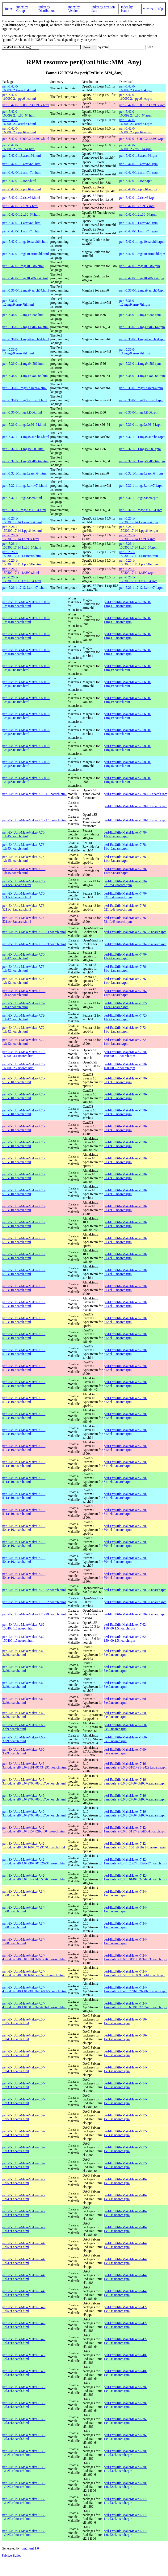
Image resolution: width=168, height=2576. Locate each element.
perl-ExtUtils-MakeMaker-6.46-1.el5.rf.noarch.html (23, 2181)
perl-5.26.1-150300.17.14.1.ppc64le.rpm (138, 528)
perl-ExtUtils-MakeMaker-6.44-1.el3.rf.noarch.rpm (125, 2277)
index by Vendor (74, 8)
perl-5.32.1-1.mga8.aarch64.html (24, 473)
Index (9, 9)
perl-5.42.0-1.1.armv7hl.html (21, 231)
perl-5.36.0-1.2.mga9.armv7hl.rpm (134, 302)
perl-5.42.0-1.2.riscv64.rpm (137, 197)
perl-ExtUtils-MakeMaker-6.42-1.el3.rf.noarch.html (23, 2325)
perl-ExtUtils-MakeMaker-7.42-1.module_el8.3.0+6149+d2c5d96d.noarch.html (34, 1877)
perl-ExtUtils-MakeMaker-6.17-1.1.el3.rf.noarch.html (23, 2500)
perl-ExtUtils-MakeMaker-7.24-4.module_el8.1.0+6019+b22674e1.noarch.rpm (135, 2005)
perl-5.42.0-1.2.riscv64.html (21, 197)
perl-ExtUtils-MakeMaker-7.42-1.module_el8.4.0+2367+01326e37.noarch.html (34, 1861)
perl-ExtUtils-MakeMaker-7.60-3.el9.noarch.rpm (125, 1652)
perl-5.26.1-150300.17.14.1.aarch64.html (22, 520)
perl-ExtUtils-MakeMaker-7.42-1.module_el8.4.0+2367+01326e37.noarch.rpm (135, 1861)
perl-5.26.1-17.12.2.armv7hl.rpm (141, 587)
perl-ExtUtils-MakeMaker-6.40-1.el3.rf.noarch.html (23, 2357)
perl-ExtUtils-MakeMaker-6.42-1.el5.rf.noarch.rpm (125, 2309)
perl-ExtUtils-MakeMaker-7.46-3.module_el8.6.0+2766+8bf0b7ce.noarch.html (34, 1781)
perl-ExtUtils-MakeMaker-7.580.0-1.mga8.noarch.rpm (127, 732)
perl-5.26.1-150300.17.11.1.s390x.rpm (137, 570)
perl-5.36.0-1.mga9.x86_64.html (24, 424)
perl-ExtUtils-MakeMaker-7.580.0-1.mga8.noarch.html (26, 732)
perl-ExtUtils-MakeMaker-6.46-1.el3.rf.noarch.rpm (125, 2213)
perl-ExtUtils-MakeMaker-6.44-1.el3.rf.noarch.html (23, 2277)
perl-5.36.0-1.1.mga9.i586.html (23, 363)
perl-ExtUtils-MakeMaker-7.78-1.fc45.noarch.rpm (125, 834)
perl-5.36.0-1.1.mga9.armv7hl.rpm (134, 351)
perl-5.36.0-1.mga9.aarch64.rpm (141, 388)
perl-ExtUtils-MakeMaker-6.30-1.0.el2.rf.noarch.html (23, 2484)
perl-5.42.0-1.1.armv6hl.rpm (138, 223)
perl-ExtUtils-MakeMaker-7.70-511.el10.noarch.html (23, 1464)
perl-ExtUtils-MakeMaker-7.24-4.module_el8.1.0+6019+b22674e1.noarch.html (34, 2005)
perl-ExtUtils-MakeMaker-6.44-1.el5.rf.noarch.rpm (125, 2245)
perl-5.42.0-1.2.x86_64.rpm (137, 214)
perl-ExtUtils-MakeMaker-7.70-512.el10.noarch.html (23, 1320)
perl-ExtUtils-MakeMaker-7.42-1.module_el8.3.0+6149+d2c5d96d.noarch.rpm (135, 1877)
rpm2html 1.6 (30, 2548)
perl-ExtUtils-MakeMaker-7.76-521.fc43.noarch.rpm (125, 883)
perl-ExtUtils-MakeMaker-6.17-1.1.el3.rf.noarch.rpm (125, 2500)
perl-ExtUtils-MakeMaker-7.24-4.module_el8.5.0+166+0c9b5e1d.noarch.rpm (134, 1973)
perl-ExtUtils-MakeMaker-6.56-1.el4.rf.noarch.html (23, 2037)
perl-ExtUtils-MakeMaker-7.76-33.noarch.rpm (135, 932)
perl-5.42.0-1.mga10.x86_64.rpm (141, 278)
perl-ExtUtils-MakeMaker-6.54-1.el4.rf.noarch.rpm (125, 2069)
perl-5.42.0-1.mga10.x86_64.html (25, 278)
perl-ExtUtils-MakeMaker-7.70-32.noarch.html (34, 1590)
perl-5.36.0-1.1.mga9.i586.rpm (140, 363)
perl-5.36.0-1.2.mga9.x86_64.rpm (142, 327)
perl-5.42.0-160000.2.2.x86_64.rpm (135, 147)
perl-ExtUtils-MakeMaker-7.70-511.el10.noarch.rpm (125, 1464)
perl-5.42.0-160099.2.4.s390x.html (25, 105)
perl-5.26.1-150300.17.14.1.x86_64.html (21, 545)
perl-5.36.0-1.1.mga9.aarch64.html (25, 339)
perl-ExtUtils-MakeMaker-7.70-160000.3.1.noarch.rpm (125, 1054)
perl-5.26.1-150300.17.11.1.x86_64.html (21, 579)
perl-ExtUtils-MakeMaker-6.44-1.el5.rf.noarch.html (23, 2245)
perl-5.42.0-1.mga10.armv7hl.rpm (142, 254)
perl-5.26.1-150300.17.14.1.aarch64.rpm (138, 520)
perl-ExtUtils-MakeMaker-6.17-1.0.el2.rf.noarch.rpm (125, 2532)
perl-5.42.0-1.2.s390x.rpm (137, 206)
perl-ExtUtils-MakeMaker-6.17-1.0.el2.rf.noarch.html (23, 2532)
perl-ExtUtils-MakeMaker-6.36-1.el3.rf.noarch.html (23, 2421)
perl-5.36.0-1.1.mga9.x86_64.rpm (142, 376)
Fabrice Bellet (11, 2555)
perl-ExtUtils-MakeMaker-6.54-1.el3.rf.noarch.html (23, 2085)
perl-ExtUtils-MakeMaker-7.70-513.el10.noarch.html (23, 1080)
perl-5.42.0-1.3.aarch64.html (21, 155)
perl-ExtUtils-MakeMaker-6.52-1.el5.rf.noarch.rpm (125, 2117)
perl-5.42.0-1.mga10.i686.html (23, 266)
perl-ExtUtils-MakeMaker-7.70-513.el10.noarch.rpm (125, 1080)
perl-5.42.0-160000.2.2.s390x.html (25, 139)
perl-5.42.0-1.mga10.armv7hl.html (25, 254)
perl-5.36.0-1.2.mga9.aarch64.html (25, 290)
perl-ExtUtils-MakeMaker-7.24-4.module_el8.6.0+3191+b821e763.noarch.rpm (135, 1957)
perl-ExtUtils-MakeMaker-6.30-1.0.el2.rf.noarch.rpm (125, 2484)
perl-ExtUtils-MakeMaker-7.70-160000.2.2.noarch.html (23, 1066)
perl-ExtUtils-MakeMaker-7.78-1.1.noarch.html (34, 794)
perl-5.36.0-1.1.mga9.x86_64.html (25, 376)
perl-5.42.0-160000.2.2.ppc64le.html (19, 130)
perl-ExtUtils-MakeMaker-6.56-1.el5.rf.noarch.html (23, 2021)
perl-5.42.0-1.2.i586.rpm (135, 181)
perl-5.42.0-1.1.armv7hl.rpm (138, 231)
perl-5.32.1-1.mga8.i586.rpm (138, 498)
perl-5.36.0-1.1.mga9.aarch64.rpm (142, 339)
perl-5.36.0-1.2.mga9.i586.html (23, 315)
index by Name (127, 8)
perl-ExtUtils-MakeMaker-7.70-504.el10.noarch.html (23, 1527)
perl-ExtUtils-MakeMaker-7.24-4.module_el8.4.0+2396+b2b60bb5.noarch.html (34, 1989)
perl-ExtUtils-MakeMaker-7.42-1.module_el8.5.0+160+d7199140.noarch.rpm (135, 1845)
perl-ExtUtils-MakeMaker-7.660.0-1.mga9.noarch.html (26, 668)
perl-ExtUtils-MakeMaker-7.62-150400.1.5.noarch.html (23, 1626)
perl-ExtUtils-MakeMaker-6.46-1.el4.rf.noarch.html (23, 2197)
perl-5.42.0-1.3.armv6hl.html (21, 164)
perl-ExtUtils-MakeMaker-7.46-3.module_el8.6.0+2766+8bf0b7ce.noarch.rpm (135, 1781)
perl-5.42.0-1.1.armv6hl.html (21, 223)
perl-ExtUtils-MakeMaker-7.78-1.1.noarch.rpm (135, 794)
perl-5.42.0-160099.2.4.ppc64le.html (19, 96)
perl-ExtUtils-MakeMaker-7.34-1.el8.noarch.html (23, 1893)
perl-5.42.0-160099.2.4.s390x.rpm (142, 105)
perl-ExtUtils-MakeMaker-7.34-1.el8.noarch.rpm (125, 1893)
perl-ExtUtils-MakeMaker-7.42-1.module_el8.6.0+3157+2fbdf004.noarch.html (34, 1829)
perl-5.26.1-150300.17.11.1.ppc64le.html (22, 562)
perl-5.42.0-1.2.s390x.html (20, 206)
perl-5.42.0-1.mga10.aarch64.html (25, 241)
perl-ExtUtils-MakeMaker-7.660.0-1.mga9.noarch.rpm (127, 668)
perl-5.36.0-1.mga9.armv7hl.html (24, 400)
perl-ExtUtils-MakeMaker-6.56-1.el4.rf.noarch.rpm (125, 2037)
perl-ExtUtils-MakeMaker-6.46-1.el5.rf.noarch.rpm (125, 2181)
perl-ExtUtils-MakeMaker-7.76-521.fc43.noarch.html (23, 883)
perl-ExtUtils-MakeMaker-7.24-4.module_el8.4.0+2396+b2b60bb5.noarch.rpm (135, 1989)
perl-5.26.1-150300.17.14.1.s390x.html (20, 537)
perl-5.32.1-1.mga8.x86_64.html (24, 510)
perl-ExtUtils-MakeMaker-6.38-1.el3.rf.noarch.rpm (125, 2389)
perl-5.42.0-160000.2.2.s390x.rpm (142, 139)
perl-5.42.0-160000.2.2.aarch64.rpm (135, 122)
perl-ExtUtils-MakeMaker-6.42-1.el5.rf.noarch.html (23, 2309)
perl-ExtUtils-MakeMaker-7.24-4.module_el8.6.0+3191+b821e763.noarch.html (34, 1957)
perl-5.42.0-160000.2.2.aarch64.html (19, 122)
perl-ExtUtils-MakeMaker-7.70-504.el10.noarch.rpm (125, 1527)
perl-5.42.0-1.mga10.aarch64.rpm (141, 241)
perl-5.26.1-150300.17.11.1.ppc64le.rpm (138, 562)
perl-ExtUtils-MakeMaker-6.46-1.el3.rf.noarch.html (23, 2213)
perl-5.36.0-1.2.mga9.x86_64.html (25, 327)
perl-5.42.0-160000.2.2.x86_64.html (18, 147)
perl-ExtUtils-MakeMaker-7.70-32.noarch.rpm (135, 1590)
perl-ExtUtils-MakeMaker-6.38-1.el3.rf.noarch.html (23, 2389)
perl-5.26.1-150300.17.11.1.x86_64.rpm (138, 579)
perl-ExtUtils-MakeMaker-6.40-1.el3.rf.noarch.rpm (125, 2357)
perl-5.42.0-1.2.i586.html (19, 181)
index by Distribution (46, 8)
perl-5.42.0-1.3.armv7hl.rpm (138, 172)
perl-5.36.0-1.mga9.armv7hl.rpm (141, 400)
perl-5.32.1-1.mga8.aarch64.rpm (141, 473)
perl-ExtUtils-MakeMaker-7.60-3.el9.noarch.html (23, 1652)
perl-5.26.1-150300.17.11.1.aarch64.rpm (138, 554)
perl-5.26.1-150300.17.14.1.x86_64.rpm (138, 545)
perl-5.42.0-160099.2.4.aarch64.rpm (135, 88)
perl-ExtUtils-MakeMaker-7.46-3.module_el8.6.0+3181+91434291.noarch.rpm (135, 1765)
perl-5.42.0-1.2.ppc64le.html (21, 189)
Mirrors (148, 9)
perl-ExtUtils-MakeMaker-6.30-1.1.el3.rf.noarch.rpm (125, 2453)
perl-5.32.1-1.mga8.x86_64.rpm (140, 510)
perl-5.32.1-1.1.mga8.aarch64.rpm (142, 437)
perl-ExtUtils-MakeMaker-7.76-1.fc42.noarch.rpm (125, 956)
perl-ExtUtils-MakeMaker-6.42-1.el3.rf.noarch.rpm (125, 2325)
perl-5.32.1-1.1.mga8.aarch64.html (25, 437)
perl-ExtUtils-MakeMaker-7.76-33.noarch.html (34, 932)
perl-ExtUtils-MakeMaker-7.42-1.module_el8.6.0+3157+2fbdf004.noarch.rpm (135, 1829)
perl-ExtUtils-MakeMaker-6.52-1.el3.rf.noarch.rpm (125, 2149)
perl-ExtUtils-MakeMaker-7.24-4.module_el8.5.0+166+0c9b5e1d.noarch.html (33, 1973)
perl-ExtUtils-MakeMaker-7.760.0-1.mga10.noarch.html (26, 604)
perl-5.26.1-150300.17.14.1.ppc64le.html (22, 528)
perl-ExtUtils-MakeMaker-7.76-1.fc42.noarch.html (23, 956)
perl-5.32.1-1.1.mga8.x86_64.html (25, 461)
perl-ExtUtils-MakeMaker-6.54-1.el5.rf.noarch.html (23, 2053)
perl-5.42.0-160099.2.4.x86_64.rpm (135, 113)
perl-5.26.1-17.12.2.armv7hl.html (24, 587)
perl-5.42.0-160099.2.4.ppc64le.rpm (135, 96)
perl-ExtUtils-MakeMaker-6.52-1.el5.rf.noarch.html (23, 2117)
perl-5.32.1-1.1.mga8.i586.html (23, 449)
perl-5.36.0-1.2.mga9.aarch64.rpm (142, 290)
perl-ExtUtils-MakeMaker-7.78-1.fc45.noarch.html (23, 834)
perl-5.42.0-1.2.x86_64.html (21, 214)
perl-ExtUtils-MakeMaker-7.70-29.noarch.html (34, 1614)
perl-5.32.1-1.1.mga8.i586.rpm (140, 449)
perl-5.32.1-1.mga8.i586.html (22, 498)
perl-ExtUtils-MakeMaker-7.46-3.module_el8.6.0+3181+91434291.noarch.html (34, 1765)
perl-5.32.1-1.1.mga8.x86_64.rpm (142, 461)
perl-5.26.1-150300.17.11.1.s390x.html (20, 570)
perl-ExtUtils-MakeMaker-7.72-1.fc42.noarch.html (23, 1005)
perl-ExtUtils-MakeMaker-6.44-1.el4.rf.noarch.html (23, 2261)
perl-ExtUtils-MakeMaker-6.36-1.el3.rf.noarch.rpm (125, 2421)
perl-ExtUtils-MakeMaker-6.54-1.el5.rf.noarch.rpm (125, 2053)
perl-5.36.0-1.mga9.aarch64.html (24, 388)
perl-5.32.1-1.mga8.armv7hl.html (24, 485)
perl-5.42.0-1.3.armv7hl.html (21, 172)
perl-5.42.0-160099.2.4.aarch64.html (19, 88)
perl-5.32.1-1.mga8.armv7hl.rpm (141, 485)
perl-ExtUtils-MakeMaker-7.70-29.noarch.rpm (135, 1614)
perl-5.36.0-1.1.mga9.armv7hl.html (18, 351)
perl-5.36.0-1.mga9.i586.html (22, 412)
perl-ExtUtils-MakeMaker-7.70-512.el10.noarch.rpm (125, 1320)
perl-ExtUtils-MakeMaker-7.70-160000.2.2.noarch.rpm (125, 1066)
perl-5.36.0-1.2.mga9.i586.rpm (140, 315)
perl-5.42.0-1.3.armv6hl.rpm (138, 164)
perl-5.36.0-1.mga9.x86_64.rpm (140, 424)
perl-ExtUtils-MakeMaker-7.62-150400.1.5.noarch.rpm (125, 1626)
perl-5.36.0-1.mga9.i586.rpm (138, 412)
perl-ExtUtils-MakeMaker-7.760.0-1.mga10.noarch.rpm (127, 604)
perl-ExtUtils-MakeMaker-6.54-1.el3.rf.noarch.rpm (125, 2085)
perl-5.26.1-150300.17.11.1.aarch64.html (22, 554)
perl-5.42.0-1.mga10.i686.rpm (139, 266)
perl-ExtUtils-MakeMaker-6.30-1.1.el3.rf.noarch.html (23, 2453)
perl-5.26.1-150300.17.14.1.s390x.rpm (137, 537)
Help (159, 9)
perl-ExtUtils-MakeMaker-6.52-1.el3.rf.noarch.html (23, 2149)
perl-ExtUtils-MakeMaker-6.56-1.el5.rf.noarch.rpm (125, 2021)
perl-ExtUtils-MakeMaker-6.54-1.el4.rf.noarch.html (23, 2069)
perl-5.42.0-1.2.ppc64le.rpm (138, 189)
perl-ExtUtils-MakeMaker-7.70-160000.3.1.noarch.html (23, 1054)
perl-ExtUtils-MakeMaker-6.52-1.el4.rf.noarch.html (23, 2133)
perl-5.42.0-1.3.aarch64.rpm (138, 155)
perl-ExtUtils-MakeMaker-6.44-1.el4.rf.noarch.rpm (125, 2261)
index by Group (22, 8)
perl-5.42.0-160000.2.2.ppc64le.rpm (135, 130)
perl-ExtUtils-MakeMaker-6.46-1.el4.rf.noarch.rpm (125, 2197)
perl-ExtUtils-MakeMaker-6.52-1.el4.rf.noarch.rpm (125, 2133)
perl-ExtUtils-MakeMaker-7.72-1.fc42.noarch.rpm (125, 1005)
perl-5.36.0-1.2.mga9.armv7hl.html (18, 302)
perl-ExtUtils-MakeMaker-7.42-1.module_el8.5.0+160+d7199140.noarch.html (33, 1845)
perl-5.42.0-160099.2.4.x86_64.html (18, 113)
